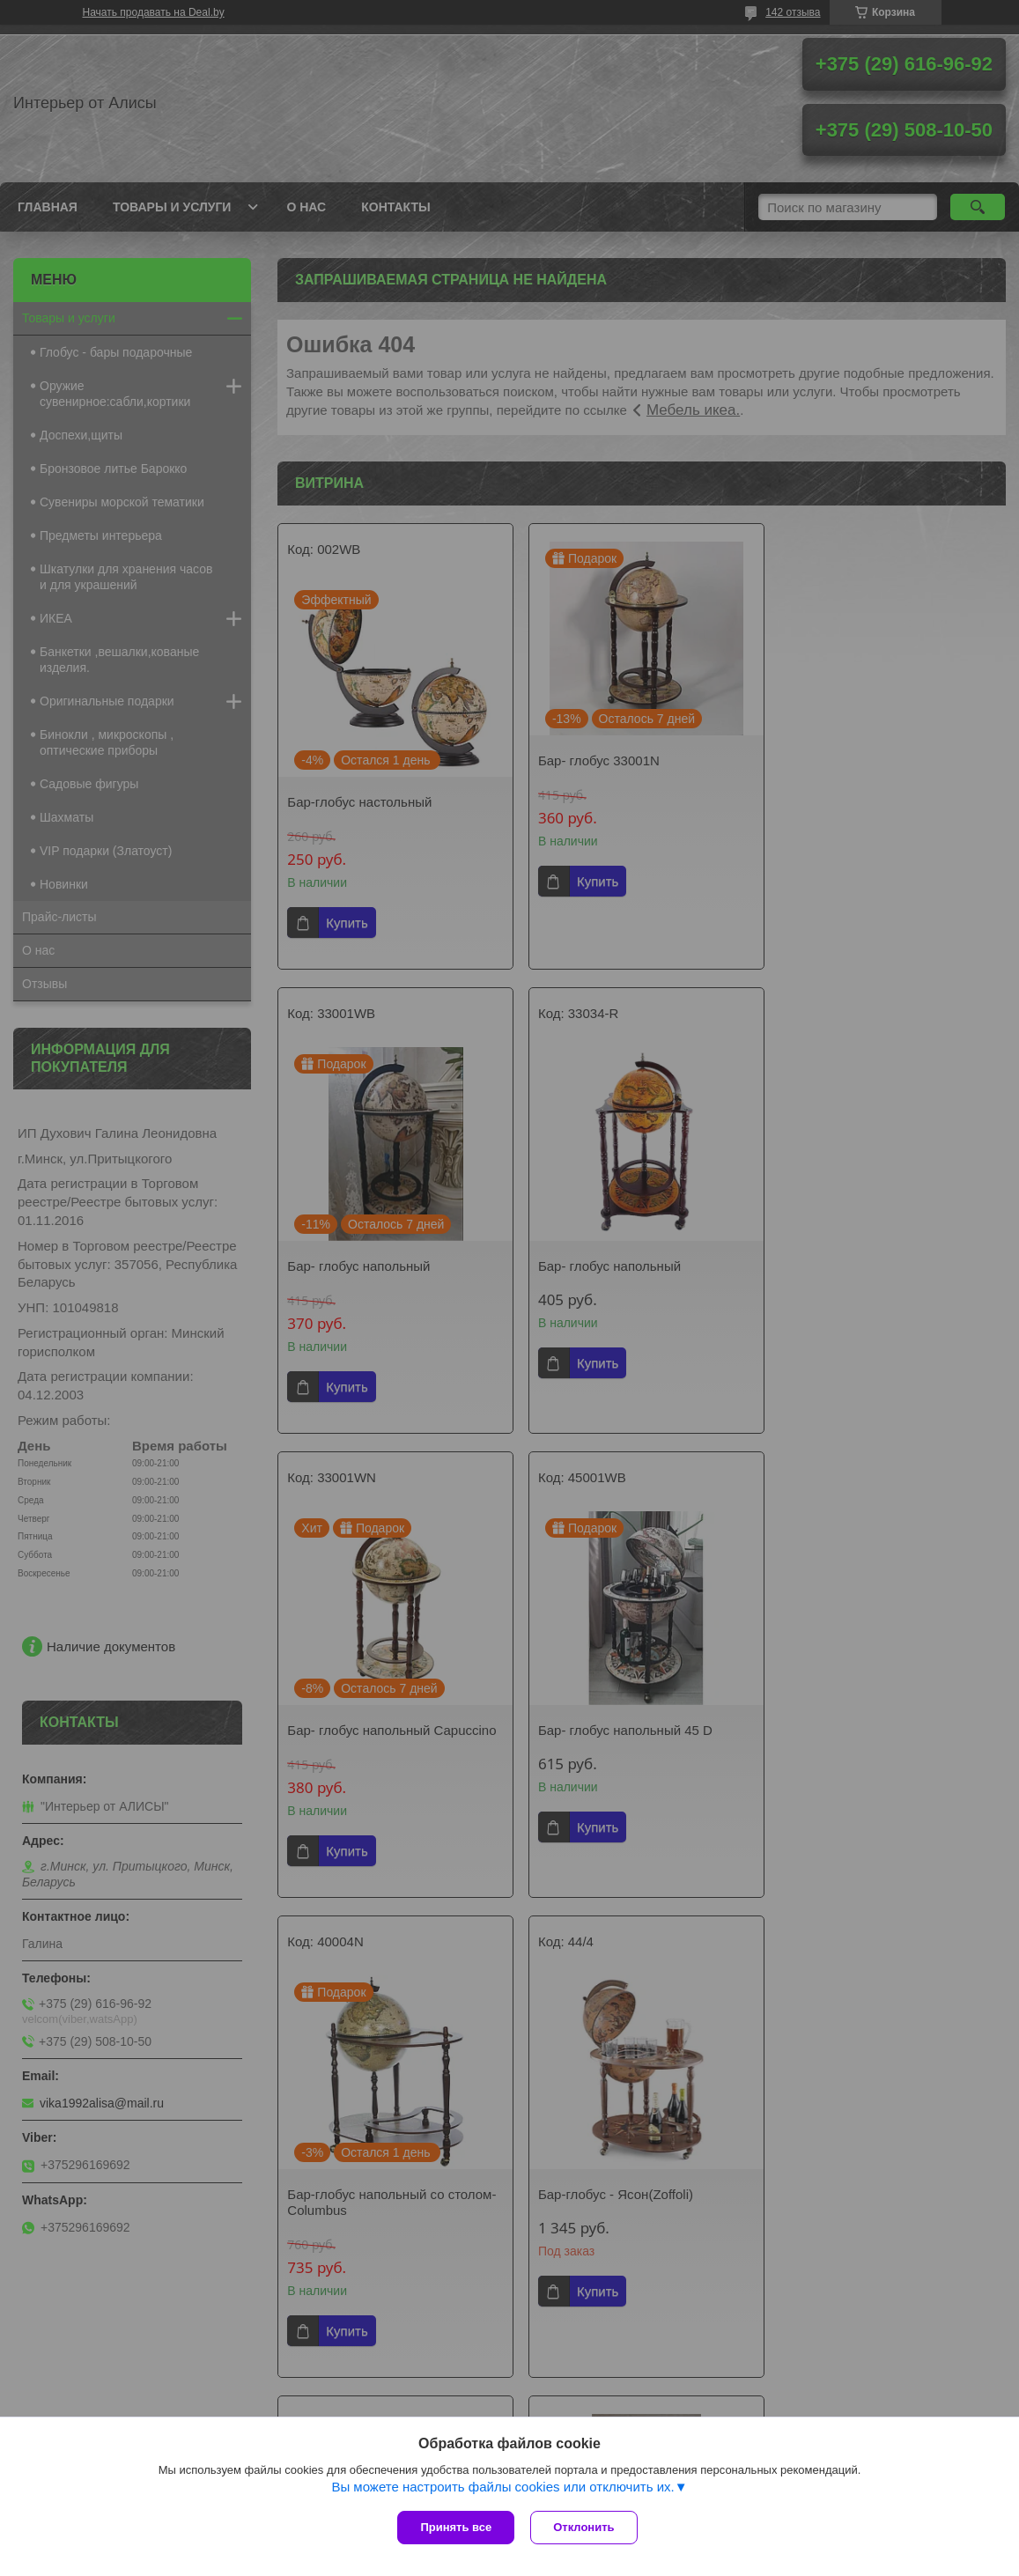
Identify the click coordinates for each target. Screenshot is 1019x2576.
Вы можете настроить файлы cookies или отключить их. (502, 2488)
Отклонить (585, 2527)
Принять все (455, 2527)
